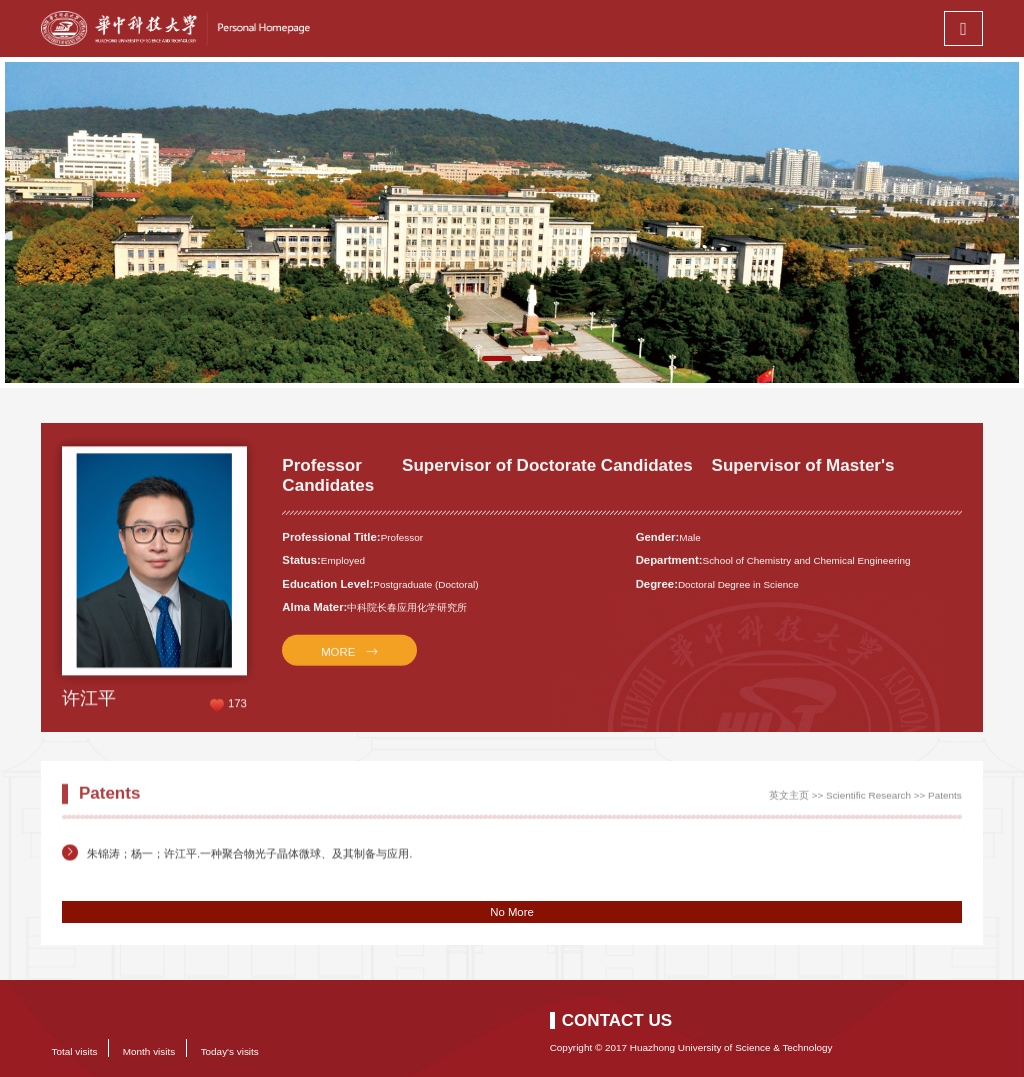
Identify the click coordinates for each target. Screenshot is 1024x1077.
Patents (945, 802)
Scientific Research (868, 802)
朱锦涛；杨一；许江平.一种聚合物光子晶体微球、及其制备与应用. (249, 866)
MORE (339, 674)
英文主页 (789, 802)
